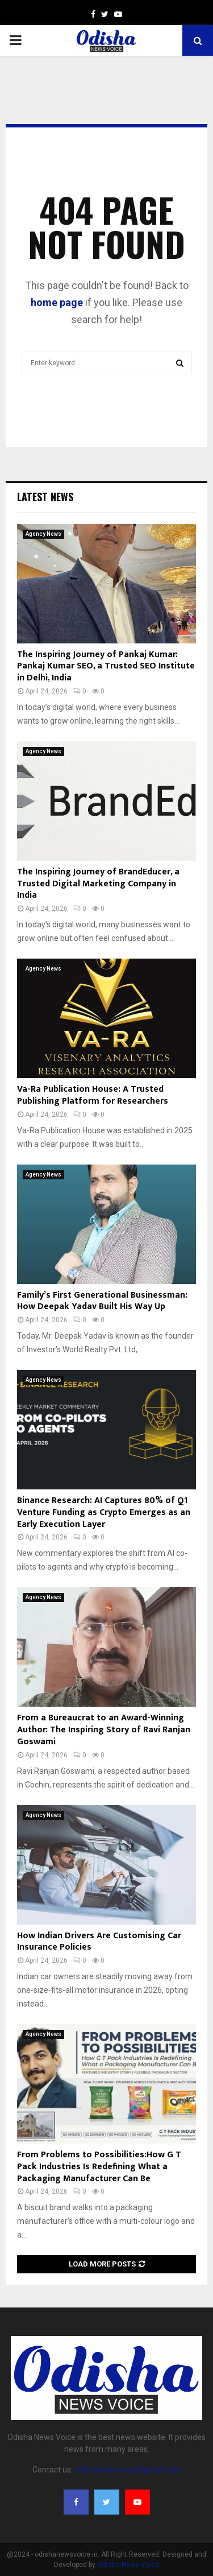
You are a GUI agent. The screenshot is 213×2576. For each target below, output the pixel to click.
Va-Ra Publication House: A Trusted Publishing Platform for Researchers (92, 1095)
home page (57, 302)
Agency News (43, 534)
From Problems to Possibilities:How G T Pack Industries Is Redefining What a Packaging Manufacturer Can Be (99, 2166)
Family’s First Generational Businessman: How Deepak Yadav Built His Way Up (102, 1301)
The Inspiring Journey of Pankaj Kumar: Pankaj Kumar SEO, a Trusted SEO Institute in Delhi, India (106, 666)
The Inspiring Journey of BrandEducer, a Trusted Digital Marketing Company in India (98, 883)
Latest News (45, 496)
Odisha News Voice (128, 2565)
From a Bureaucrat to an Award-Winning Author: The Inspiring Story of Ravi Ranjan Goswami (103, 1729)
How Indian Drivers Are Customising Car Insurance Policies (99, 1941)
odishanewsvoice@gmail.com (127, 2469)
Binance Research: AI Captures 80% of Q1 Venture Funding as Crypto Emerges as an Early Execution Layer (103, 1512)
